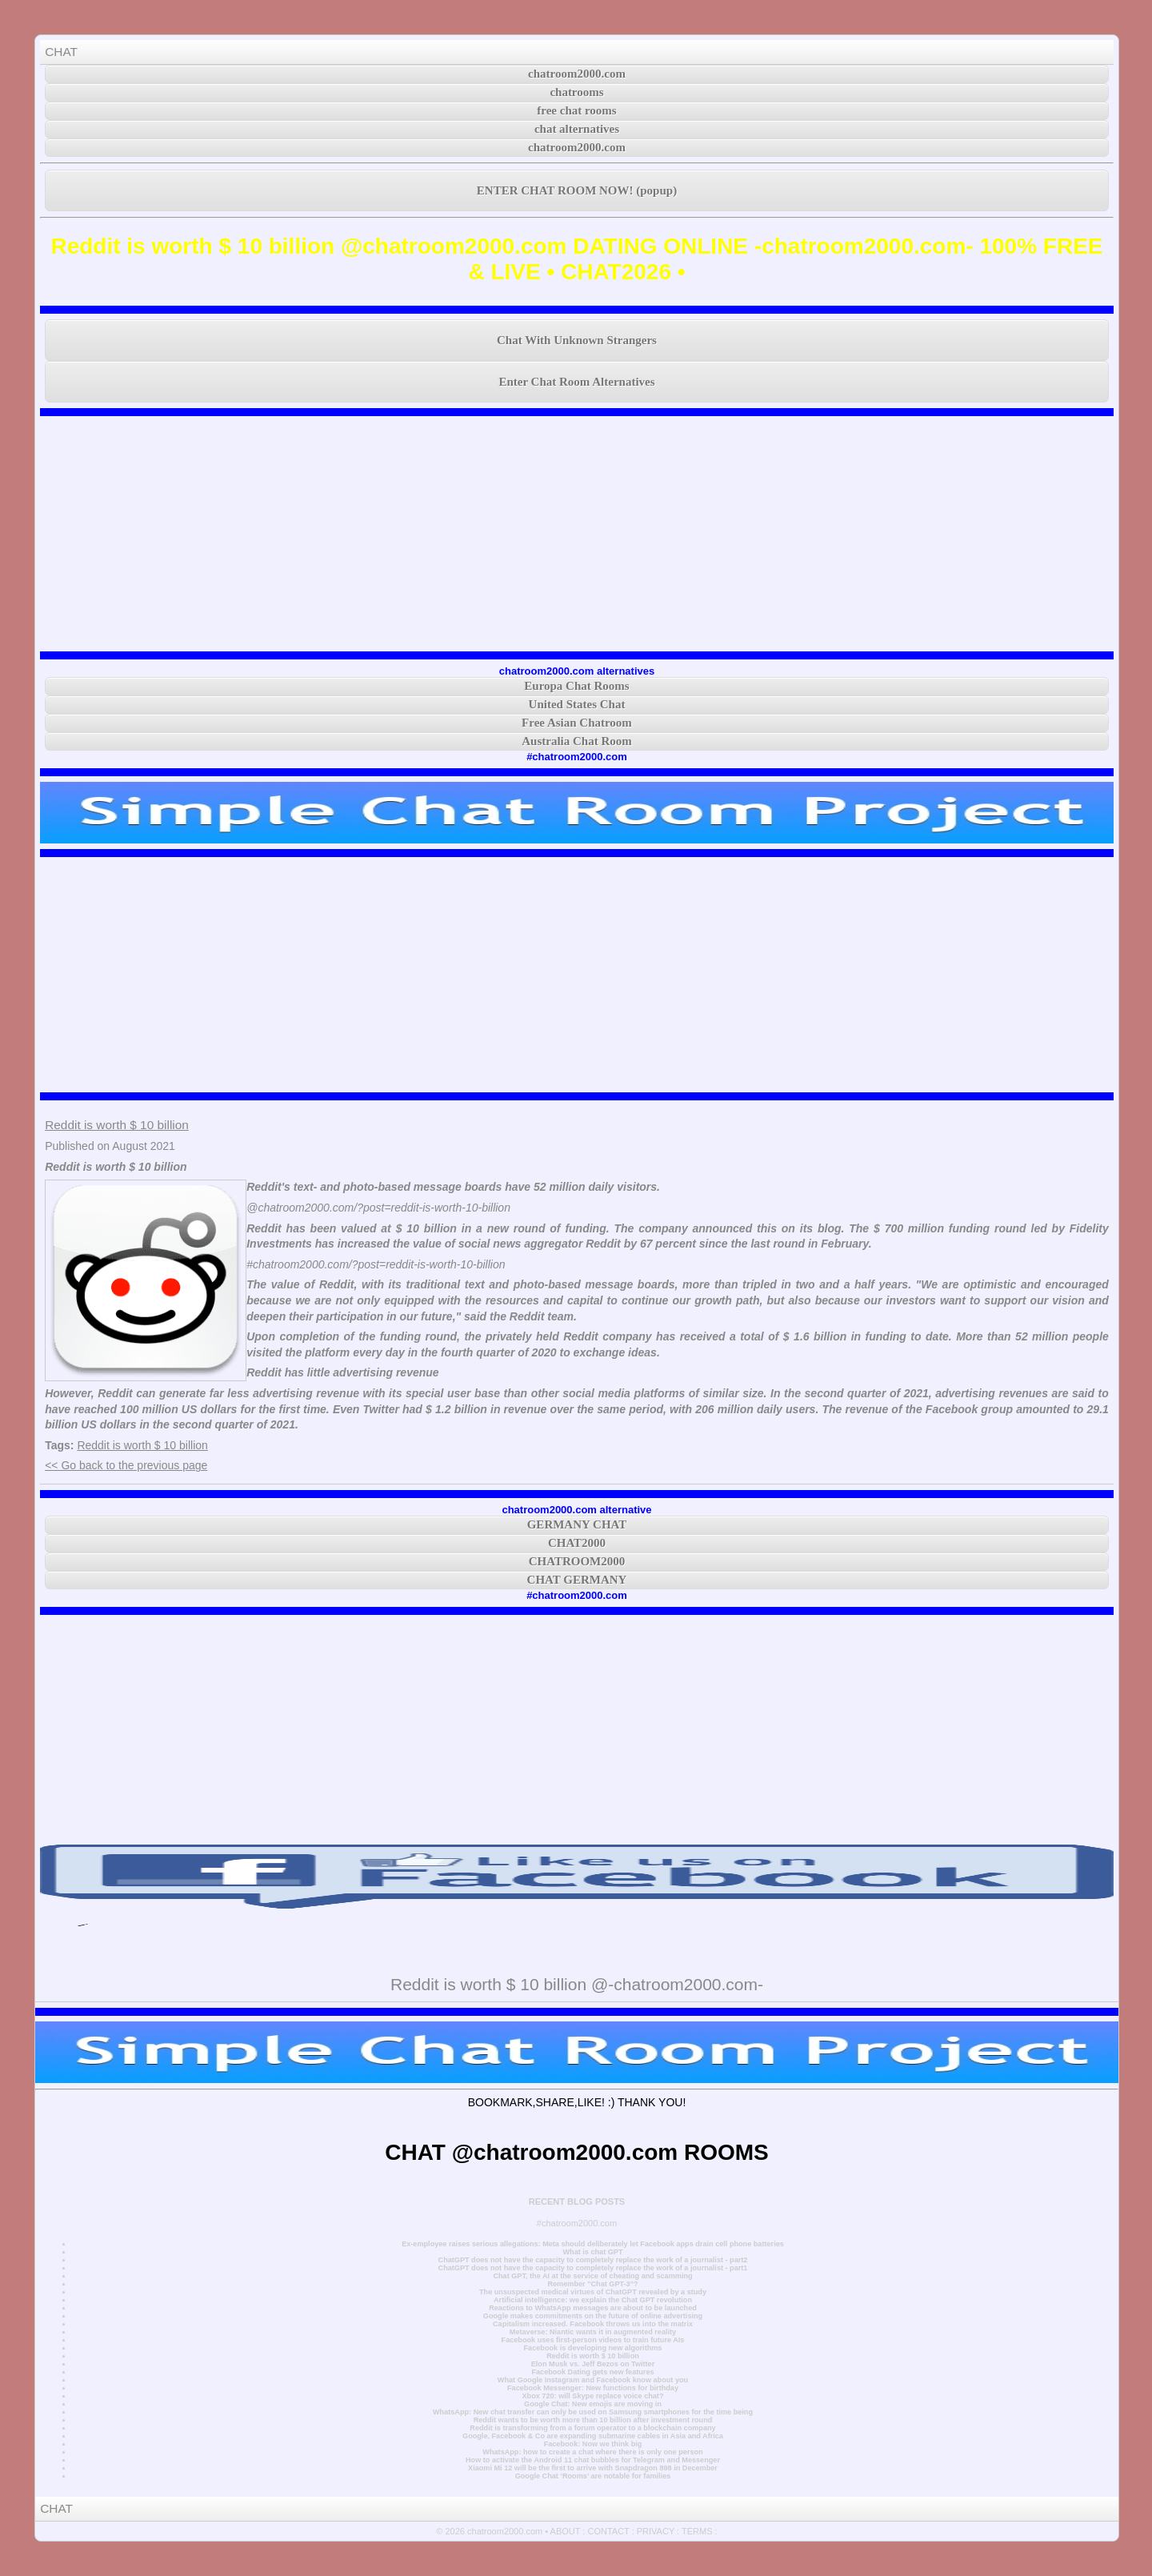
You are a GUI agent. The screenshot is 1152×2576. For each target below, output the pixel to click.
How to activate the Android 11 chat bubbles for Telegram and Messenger (593, 2460)
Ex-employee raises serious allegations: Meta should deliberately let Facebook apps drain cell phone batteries (593, 2244)
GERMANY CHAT (577, 1524)
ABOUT (565, 2531)
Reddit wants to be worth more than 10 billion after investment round (593, 2420)
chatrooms (576, 92)
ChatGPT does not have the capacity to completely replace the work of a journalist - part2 (593, 2260)
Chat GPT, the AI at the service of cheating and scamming (592, 2276)
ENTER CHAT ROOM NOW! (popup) (577, 190)
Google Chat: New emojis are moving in (593, 2404)
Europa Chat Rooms (576, 685)
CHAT (61, 51)
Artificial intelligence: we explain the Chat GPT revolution (593, 2300)
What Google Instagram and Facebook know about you (593, 2380)
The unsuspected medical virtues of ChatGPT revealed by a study (592, 2292)
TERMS (697, 2531)
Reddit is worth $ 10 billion (117, 1125)
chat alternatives (576, 128)
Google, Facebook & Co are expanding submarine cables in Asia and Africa (592, 2436)
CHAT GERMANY (577, 1579)
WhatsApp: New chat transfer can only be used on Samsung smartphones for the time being (593, 2412)
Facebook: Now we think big (593, 2444)
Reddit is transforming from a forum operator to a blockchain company (592, 2428)
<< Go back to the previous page (126, 1465)
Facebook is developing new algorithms (593, 2348)
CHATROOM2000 (577, 1561)
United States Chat (577, 704)
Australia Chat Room (577, 741)
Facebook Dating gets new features (592, 2372)
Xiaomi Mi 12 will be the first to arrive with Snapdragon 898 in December (593, 2468)
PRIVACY (655, 2531)
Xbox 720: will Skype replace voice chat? (592, 2396)
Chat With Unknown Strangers (577, 340)
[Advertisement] (577, 534)
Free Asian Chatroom (577, 722)
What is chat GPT (592, 2252)
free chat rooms (576, 110)
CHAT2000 (577, 1542)
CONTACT (608, 2531)
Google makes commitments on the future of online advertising (592, 2316)
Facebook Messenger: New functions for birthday (592, 2388)
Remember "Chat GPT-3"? (592, 2284)
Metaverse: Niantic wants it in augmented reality (593, 2332)
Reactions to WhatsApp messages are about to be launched (593, 2308)
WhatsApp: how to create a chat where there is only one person (592, 2452)
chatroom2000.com (577, 73)
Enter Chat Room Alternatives (576, 381)
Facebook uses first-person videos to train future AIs (593, 2340)
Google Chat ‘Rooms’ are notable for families (593, 2476)
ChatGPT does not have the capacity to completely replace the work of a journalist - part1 (593, 2268)
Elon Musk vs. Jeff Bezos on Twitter (592, 2364)
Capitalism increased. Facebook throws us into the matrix (593, 2324)
